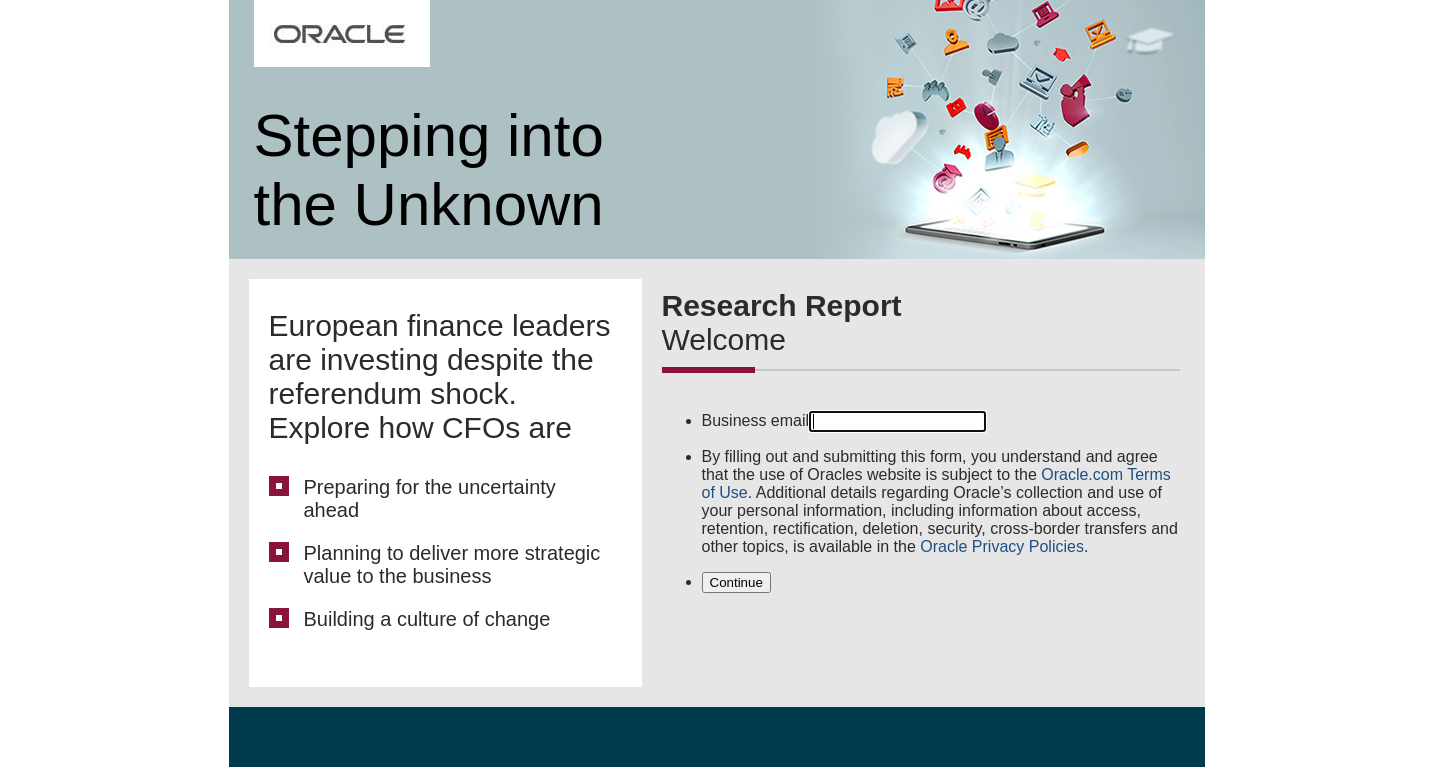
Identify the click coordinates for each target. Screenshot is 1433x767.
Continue (736, 582)
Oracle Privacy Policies (1002, 546)
